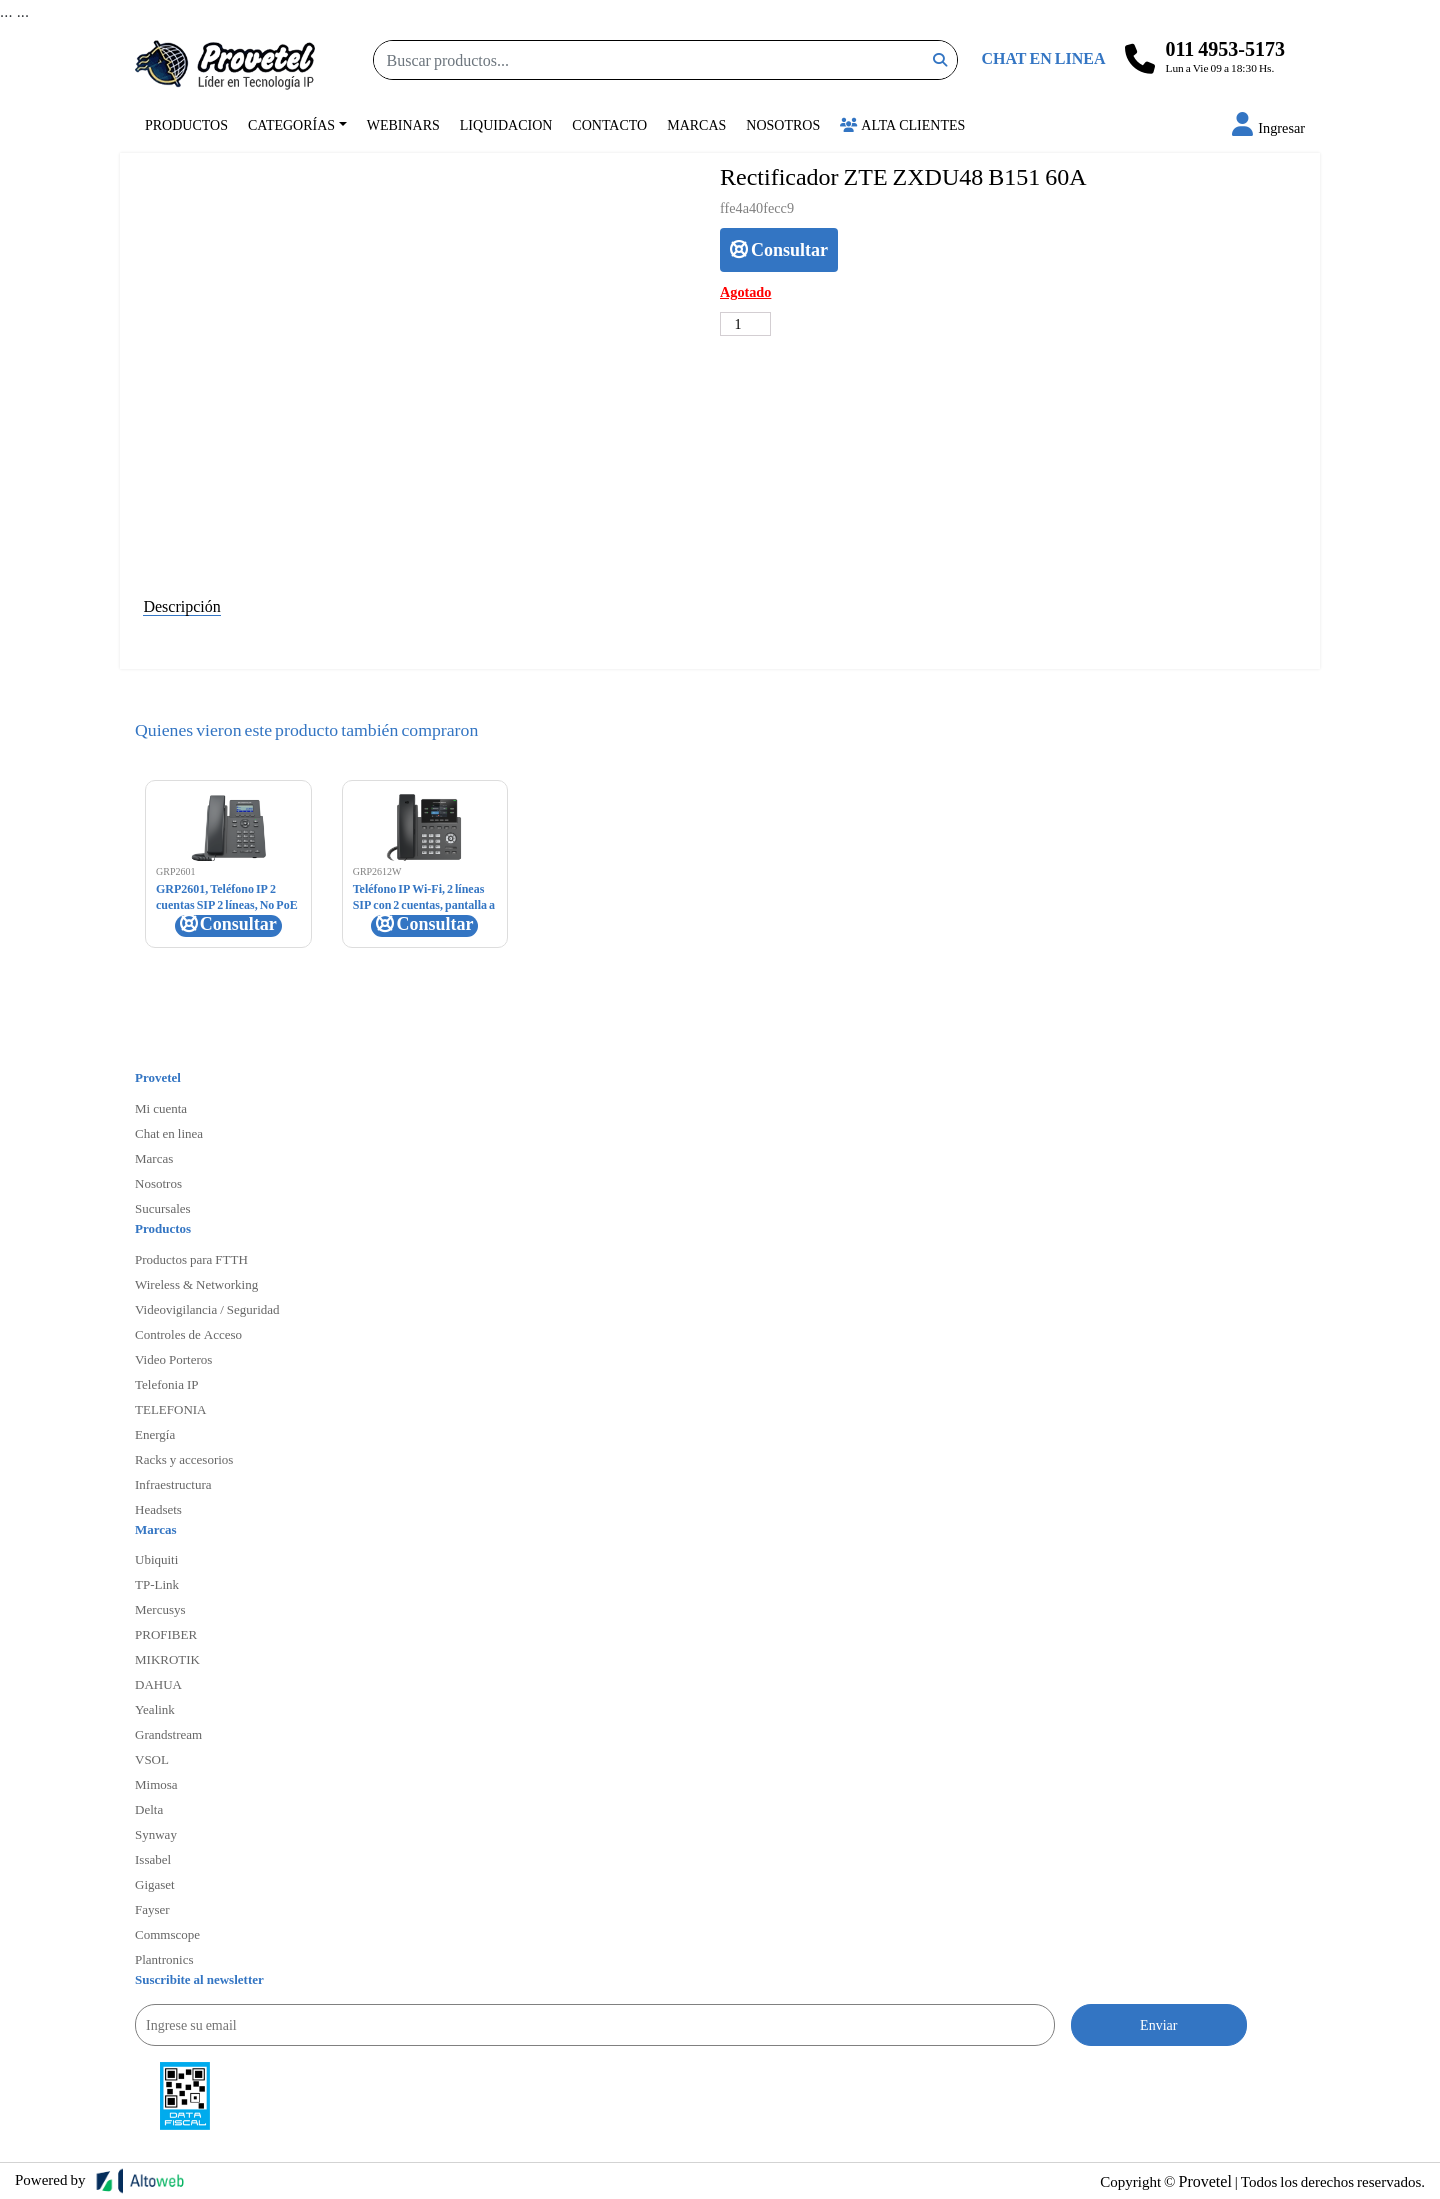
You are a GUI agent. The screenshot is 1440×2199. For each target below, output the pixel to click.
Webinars (403, 124)
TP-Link (157, 1584)
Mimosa (156, 1784)
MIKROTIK (167, 1659)
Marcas (696, 124)
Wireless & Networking (196, 1284)
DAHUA (158, 1684)
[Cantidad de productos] (745, 324)
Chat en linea (169, 1133)
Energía (155, 1434)
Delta (149, 1809)
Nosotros (783, 124)
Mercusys (160, 1609)
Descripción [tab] (181, 605)
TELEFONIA (171, 1409)
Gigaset (155, 1884)
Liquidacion (506, 124)
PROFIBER (166, 1634)
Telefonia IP (166, 1384)
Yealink (155, 1709)
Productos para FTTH (191, 1259)
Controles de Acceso (188, 1334)
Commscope (167, 1934)
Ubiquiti (156, 1559)
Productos (186, 124)
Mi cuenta (161, 1108)
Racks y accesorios (184, 1459)
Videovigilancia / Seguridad (207, 1309)
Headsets (158, 1509)
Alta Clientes (902, 124)
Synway (156, 1834)
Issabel (153, 1859)
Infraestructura (173, 1484)
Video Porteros (173, 1359)
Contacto (609, 124)
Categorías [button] (291, 124)
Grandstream (168, 1734)
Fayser (152, 1909)
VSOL (152, 1759)
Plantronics (164, 1959)
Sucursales (163, 1208)
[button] (1268, 127)
